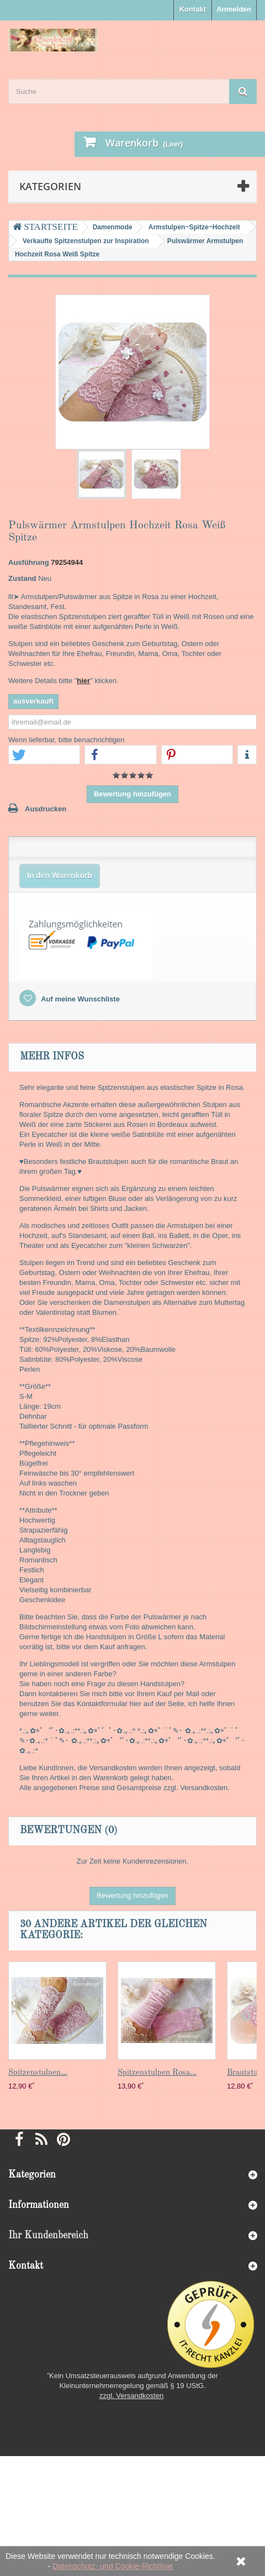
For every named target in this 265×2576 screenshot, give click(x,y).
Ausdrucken (45, 809)
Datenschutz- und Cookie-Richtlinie (112, 2566)
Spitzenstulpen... (37, 2073)
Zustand (22, 578)
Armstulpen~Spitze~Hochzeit (194, 227)
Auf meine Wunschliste (79, 999)
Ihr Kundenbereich (48, 2236)
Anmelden (233, 9)
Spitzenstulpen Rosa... (157, 2073)
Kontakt (192, 9)
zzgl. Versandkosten (131, 2395)
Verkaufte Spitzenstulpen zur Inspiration (86, 241)
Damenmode (112, 227)
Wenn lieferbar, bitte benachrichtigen (66, 740)
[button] (44, 755)
